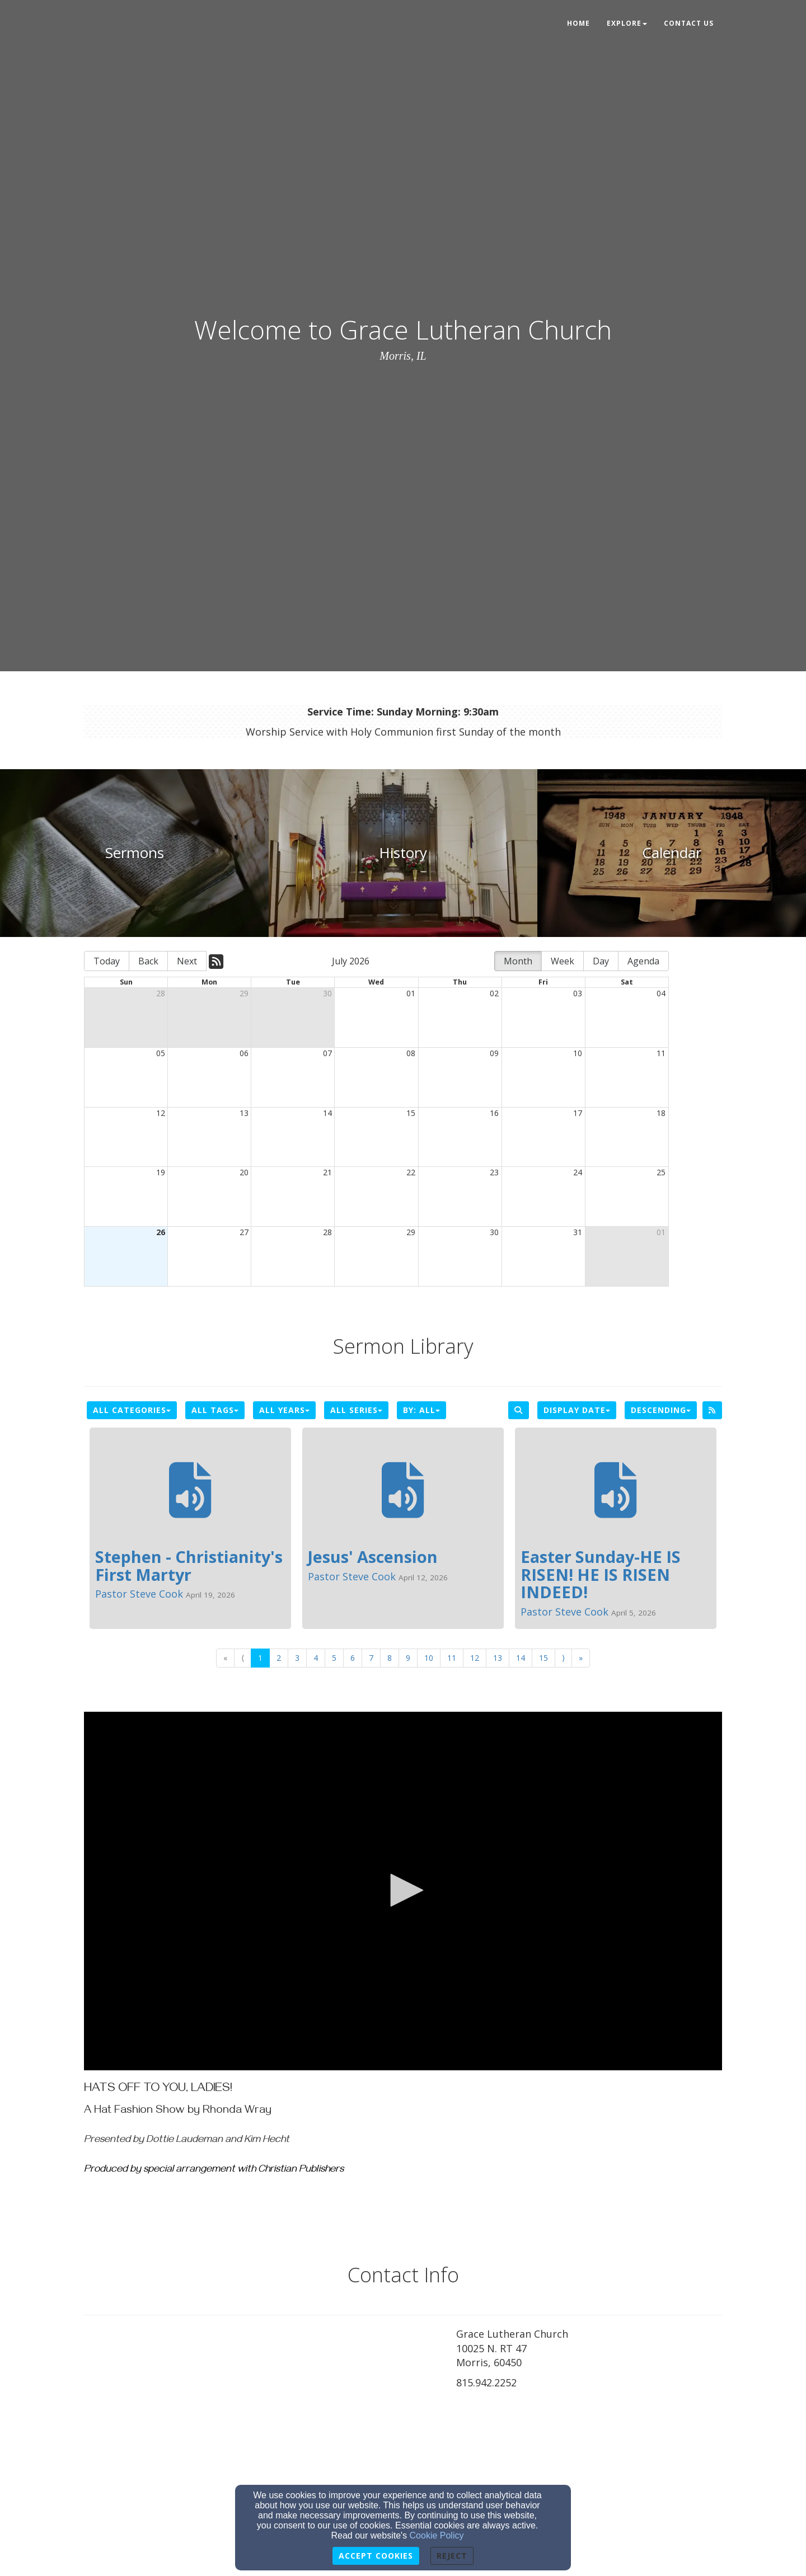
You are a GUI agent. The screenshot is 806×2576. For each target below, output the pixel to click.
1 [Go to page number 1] (260, 1657)
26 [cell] (160, 1232)
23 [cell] (494, 1172)
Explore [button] (627, 23)
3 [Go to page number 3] (297, 1657)
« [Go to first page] (225, 1657)
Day (601, 961)
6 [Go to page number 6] (352, 1657)
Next (187, 961)
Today (106, 961)
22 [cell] (410, 1172)
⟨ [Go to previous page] (242, 1657)
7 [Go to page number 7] (371, 1657)
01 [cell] (410, 993)
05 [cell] (160, 1053)
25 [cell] (661, 1172)
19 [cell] (160, 1172)
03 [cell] (577, 993)
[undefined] (134, 853)
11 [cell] (661, 1053)
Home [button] (578, 23)
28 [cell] (160, 993)
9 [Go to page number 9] (408, 1657)
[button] (403, 1890)
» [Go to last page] (581, 1657)
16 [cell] (494, 1113)
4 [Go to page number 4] (315, 1657)
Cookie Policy (437, 2535)
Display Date (576, 1410)
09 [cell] (494, 1053)
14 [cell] (327, 1113)
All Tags (214, 1410)
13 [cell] (244, 1113)
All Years (284, 1410)
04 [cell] (661, 993)
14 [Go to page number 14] (520, 1657)
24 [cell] (577, 1172)
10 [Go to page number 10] (428, 1657)
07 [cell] (327, 1053)
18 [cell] (661, 1113)
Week (562, 961)
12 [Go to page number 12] (474, 1657)
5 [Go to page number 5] (334, 1657)
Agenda (643, 961)
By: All (421, 1410)
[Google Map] (589, 2478)
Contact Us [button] (689, 23)
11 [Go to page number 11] (451, 1657)
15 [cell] (410, 1113)
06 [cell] (244, 1053)
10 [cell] (577, 1053)
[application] (403, 1891)
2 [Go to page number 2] (279, 1657)
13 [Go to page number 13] (497, 1657)
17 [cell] (577, 1113)
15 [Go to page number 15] (543, 1657)
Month (518, 961)
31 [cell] (577, 1232)
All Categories (132, 1410)
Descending (661, 1410)
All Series (356, 1410)
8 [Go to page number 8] (389, 1657)
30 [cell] (327, 993)
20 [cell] (244, 1172)
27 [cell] (244, 1232)
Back (148, 961)
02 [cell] (494, 993)
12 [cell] (160, 1113)
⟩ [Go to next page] (563, 1657)
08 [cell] (410, 1053)
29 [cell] (244, 993)
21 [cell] (327, 1172)
